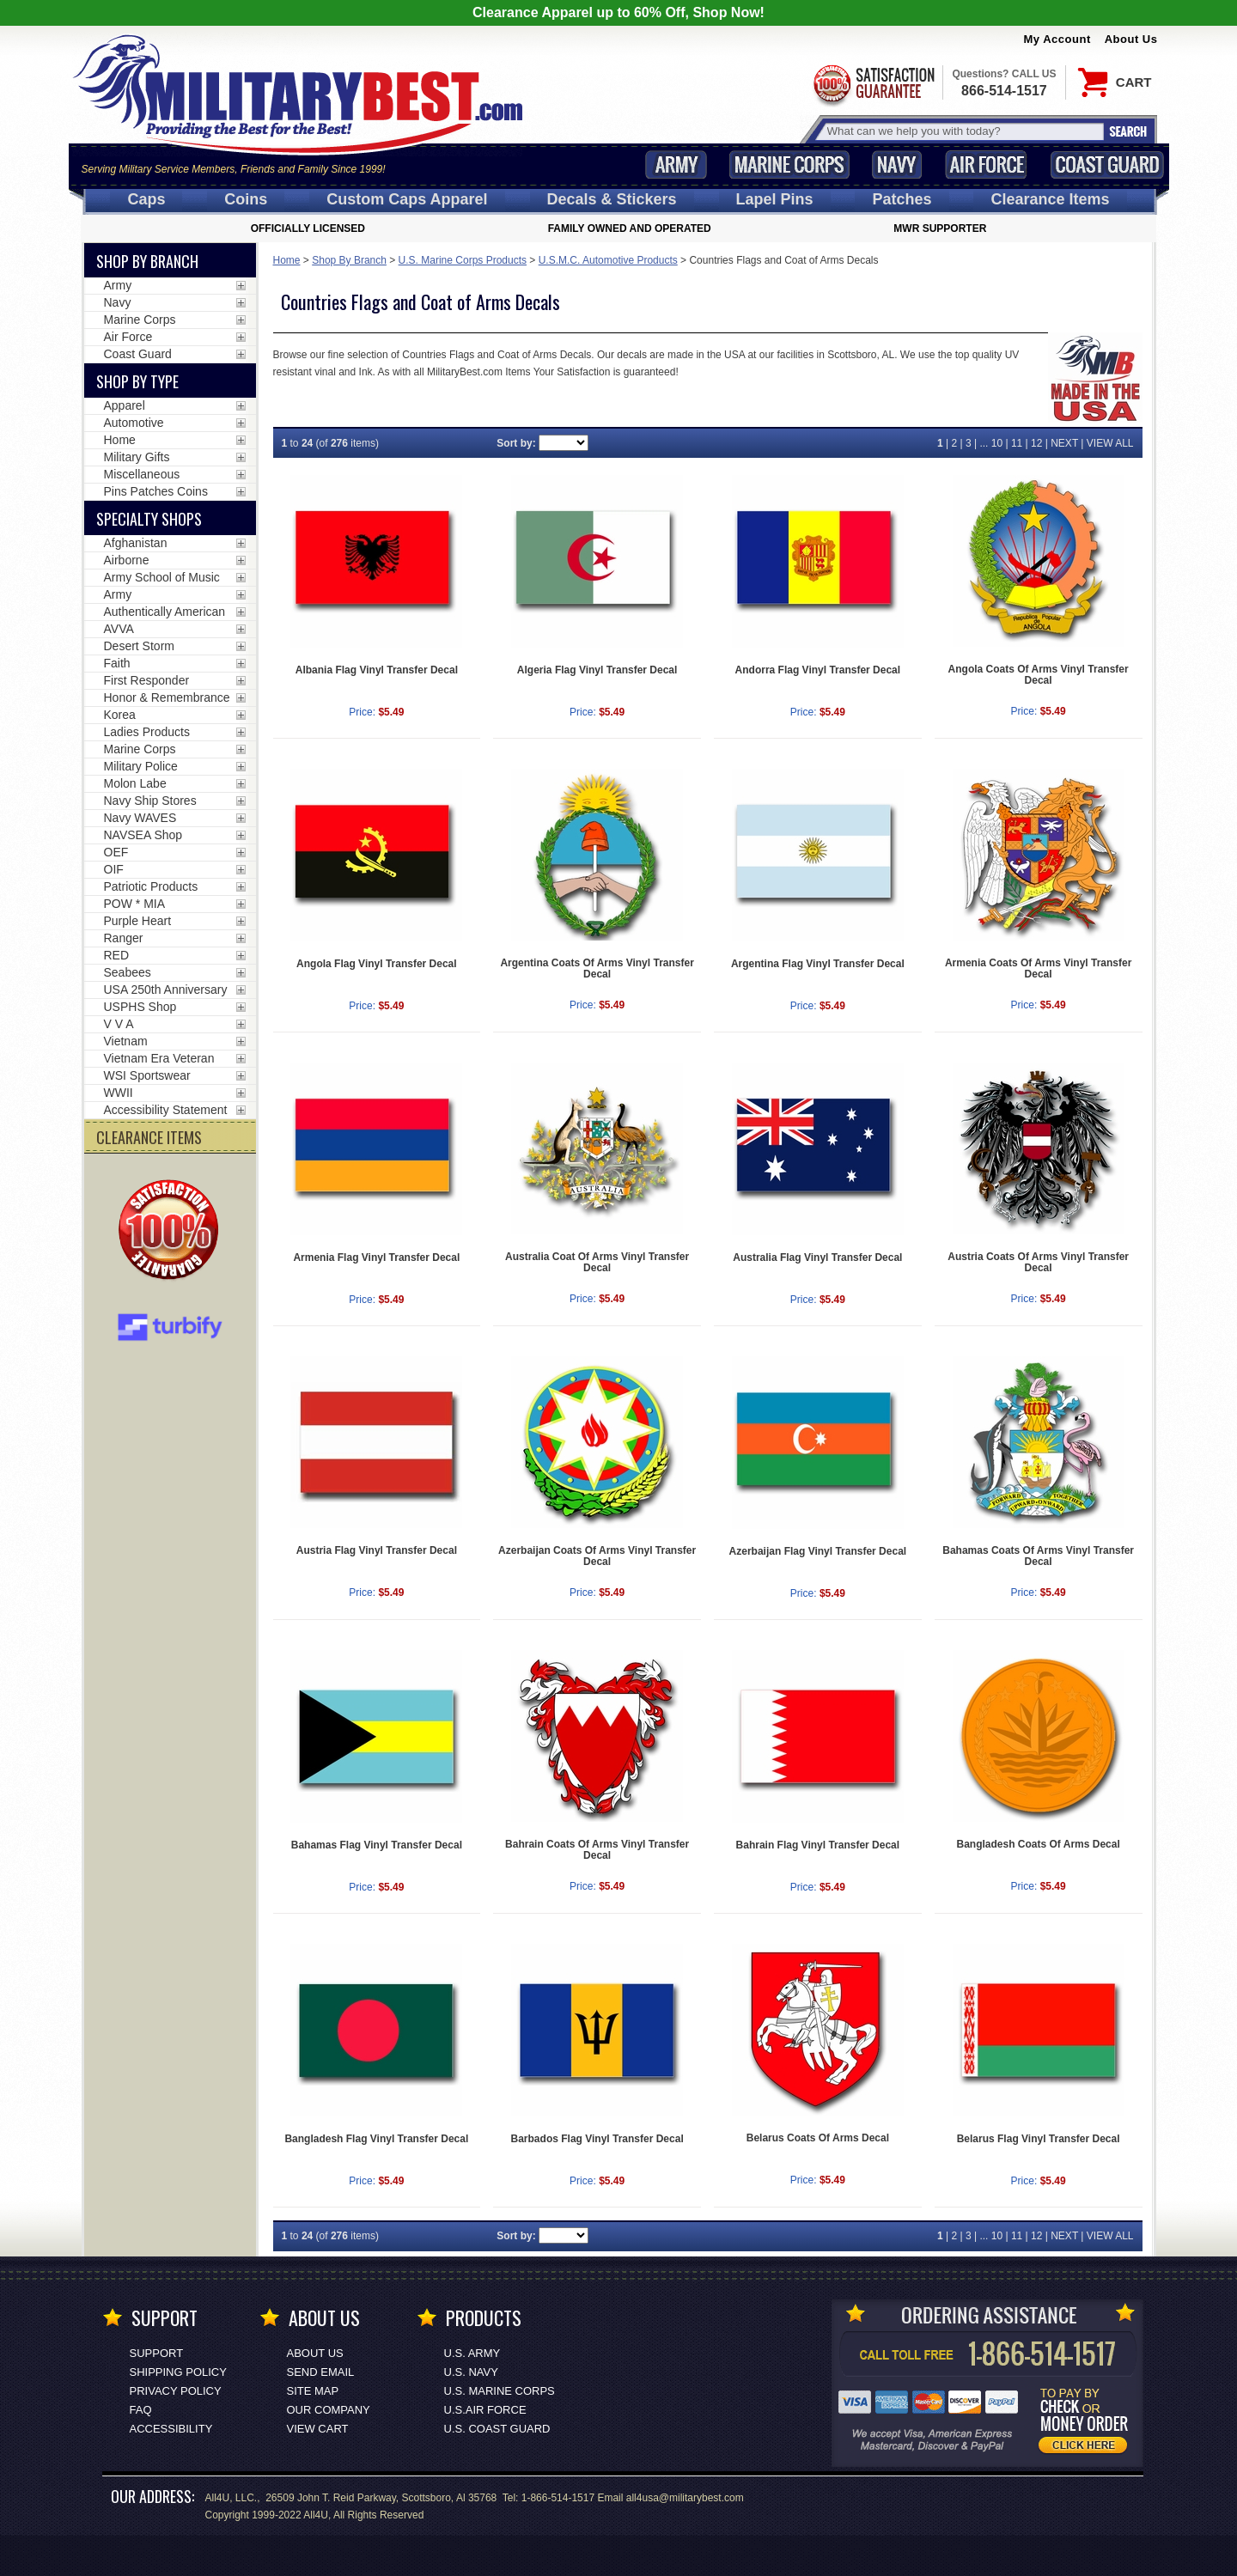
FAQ (141, 2409)
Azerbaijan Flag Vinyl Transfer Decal (818, 1551)
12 (1036, 443)
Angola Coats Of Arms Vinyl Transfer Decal (1038, 674)
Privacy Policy (176, 2390)
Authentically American (165, 611)
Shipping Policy (178, 2372)
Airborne (126, 560)
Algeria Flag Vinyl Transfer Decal (597, 670)
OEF (116, 852)
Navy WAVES (140, 818)
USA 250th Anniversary (166, 989)
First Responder (147, 680)
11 (1016, 443)
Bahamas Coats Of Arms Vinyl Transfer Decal (1038, 1556)
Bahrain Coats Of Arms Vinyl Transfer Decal (597, 1849)
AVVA (119, 629)
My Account (1057, 39)
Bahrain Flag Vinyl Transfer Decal (818, 1845)
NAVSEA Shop (143, 835)
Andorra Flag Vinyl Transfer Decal (818, 670)
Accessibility (171, 2428)
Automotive (134, 422)
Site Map (313, 2390)
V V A (119, 1024)
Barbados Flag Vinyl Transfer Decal (597, 2139)
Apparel (124, 405)
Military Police (141, 766)
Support (157, 2353)
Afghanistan (136, 543)
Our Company (328, 2409)
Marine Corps (789, 164)
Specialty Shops (149, 519)
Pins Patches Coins (156, 491)
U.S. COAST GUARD (497, 2428)
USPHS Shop (140, 1007)
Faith (117, 663)
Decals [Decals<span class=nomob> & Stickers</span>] (612, 199)
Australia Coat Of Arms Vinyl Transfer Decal (597, 1262)
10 (996, 443)
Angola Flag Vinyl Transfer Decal (376, 964)
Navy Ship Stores (150, 800)
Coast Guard (1108, 164)
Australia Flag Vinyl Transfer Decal (817, 1257)
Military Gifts (137, 457)
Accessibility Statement (166, 1110)
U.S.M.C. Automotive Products (608, 260)
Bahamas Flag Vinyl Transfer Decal (376, 1845)
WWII (118, 1092)
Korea (120, 715)
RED (117, 955)
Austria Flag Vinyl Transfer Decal (376, 1550)
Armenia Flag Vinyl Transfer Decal (376, 1257)
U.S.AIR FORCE (485, 2409)
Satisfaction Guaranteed (872, 83)
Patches (901, 199)
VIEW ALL (1110, 443)
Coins (245, 199)
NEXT (1064, 443)
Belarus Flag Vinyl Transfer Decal (1038, 2139)
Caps (146, 199)
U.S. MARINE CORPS (499, 2390)
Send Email (321, 2372)
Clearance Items (1049, 199)
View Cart (318, 2428)
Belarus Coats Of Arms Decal (817, 2138)
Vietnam (126, 1041)
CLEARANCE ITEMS (149, 1137)
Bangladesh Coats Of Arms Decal (1037, 1844)
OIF (114, 869)
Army (676, 164)
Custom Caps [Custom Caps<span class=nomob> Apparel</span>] (406, 199)
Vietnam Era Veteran (159, 1058)
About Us (1131, 39)
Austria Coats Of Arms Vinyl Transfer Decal (1038, 1262)
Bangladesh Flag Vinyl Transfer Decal (376, 2139)
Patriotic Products (151, 886)
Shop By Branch (349, 260)
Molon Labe (135, 783)
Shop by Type (137, 381)
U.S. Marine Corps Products (463, 260)
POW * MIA (135, 903)
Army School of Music (162, 577)
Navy (897, 164)
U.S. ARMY (472, 2353)
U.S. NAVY (471, 2372)
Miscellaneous (142, 474)
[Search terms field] (963, 131)
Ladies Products (147, 732)
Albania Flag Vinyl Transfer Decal (377, 670)
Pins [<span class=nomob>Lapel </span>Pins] (774, 199)
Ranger (123, 938)
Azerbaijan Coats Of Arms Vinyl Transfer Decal (597, 1556)
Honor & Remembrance (167, 697)
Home (287, 260)
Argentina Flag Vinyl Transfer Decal (818, 964)
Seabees (127, 972)
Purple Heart (138, 921)
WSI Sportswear (147, 1075)
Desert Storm (139, 646)
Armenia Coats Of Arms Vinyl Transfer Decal (1038, 968)
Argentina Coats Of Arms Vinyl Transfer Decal (596, 968)
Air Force (986, 164)
